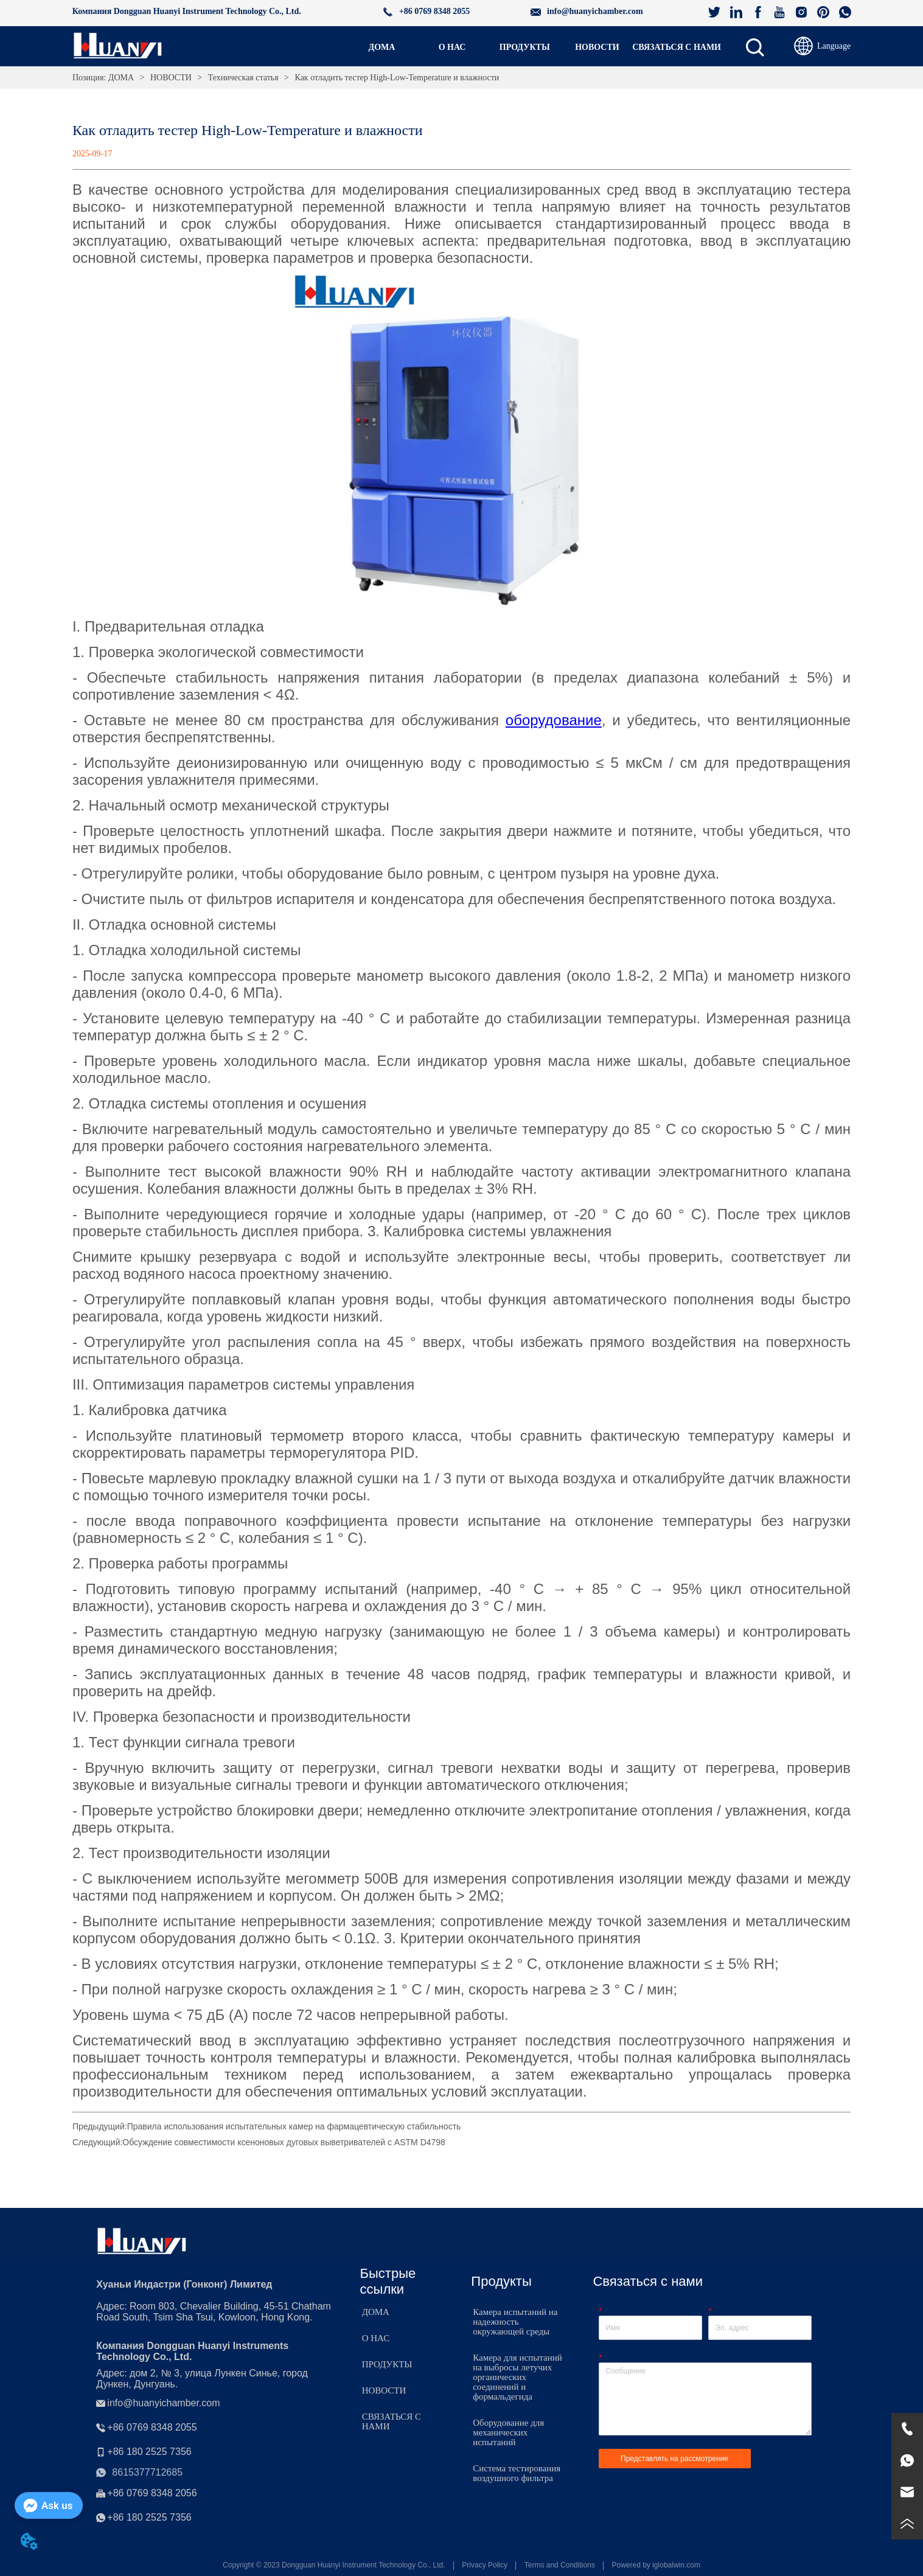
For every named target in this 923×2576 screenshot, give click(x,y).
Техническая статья (243, 77)
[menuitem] (524, 47)
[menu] (534, 47)
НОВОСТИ (170, 77)
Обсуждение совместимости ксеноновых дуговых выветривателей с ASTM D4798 (283, 2142)
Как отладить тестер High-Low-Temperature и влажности (396, 77)
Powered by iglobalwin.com (656, 2565)
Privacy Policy (484, 2565)
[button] (524, 47)
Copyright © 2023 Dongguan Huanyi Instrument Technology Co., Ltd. (334, 2565)
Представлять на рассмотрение (674, 2458)
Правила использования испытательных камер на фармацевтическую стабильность (294, 2126)
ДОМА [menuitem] (382, 47)
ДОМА (121, 77)
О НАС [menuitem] (452, 47)
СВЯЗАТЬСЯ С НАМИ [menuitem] (676, 47)
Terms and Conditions (559, 2565)
